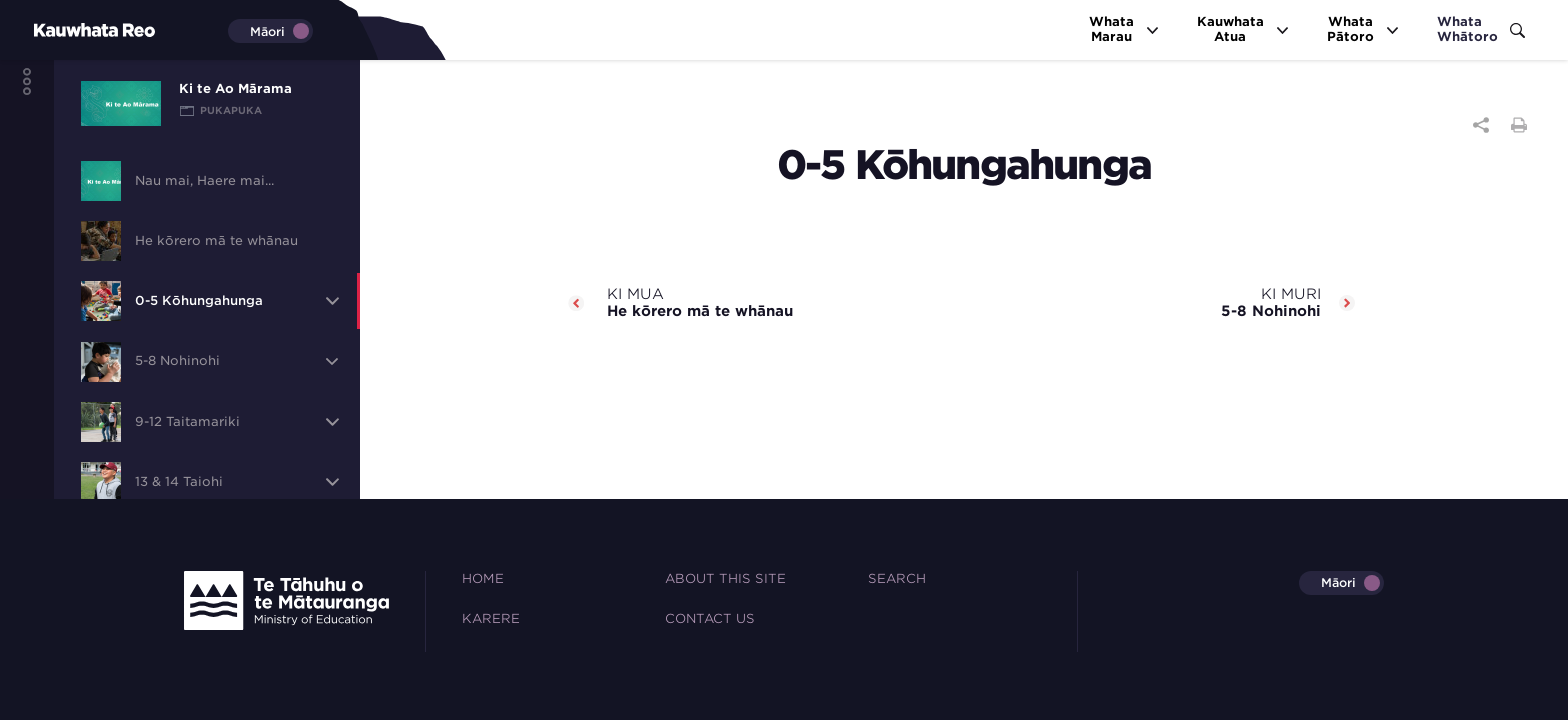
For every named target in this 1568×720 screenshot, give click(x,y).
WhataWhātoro (1481, 29)
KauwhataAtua (1244, 29)
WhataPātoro (1364, 29)
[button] (332, 301)
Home (483, 578)
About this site (725, 578)
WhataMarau (1125, 29)
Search (897, 578)
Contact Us (710, 618)
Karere (491, 618)
